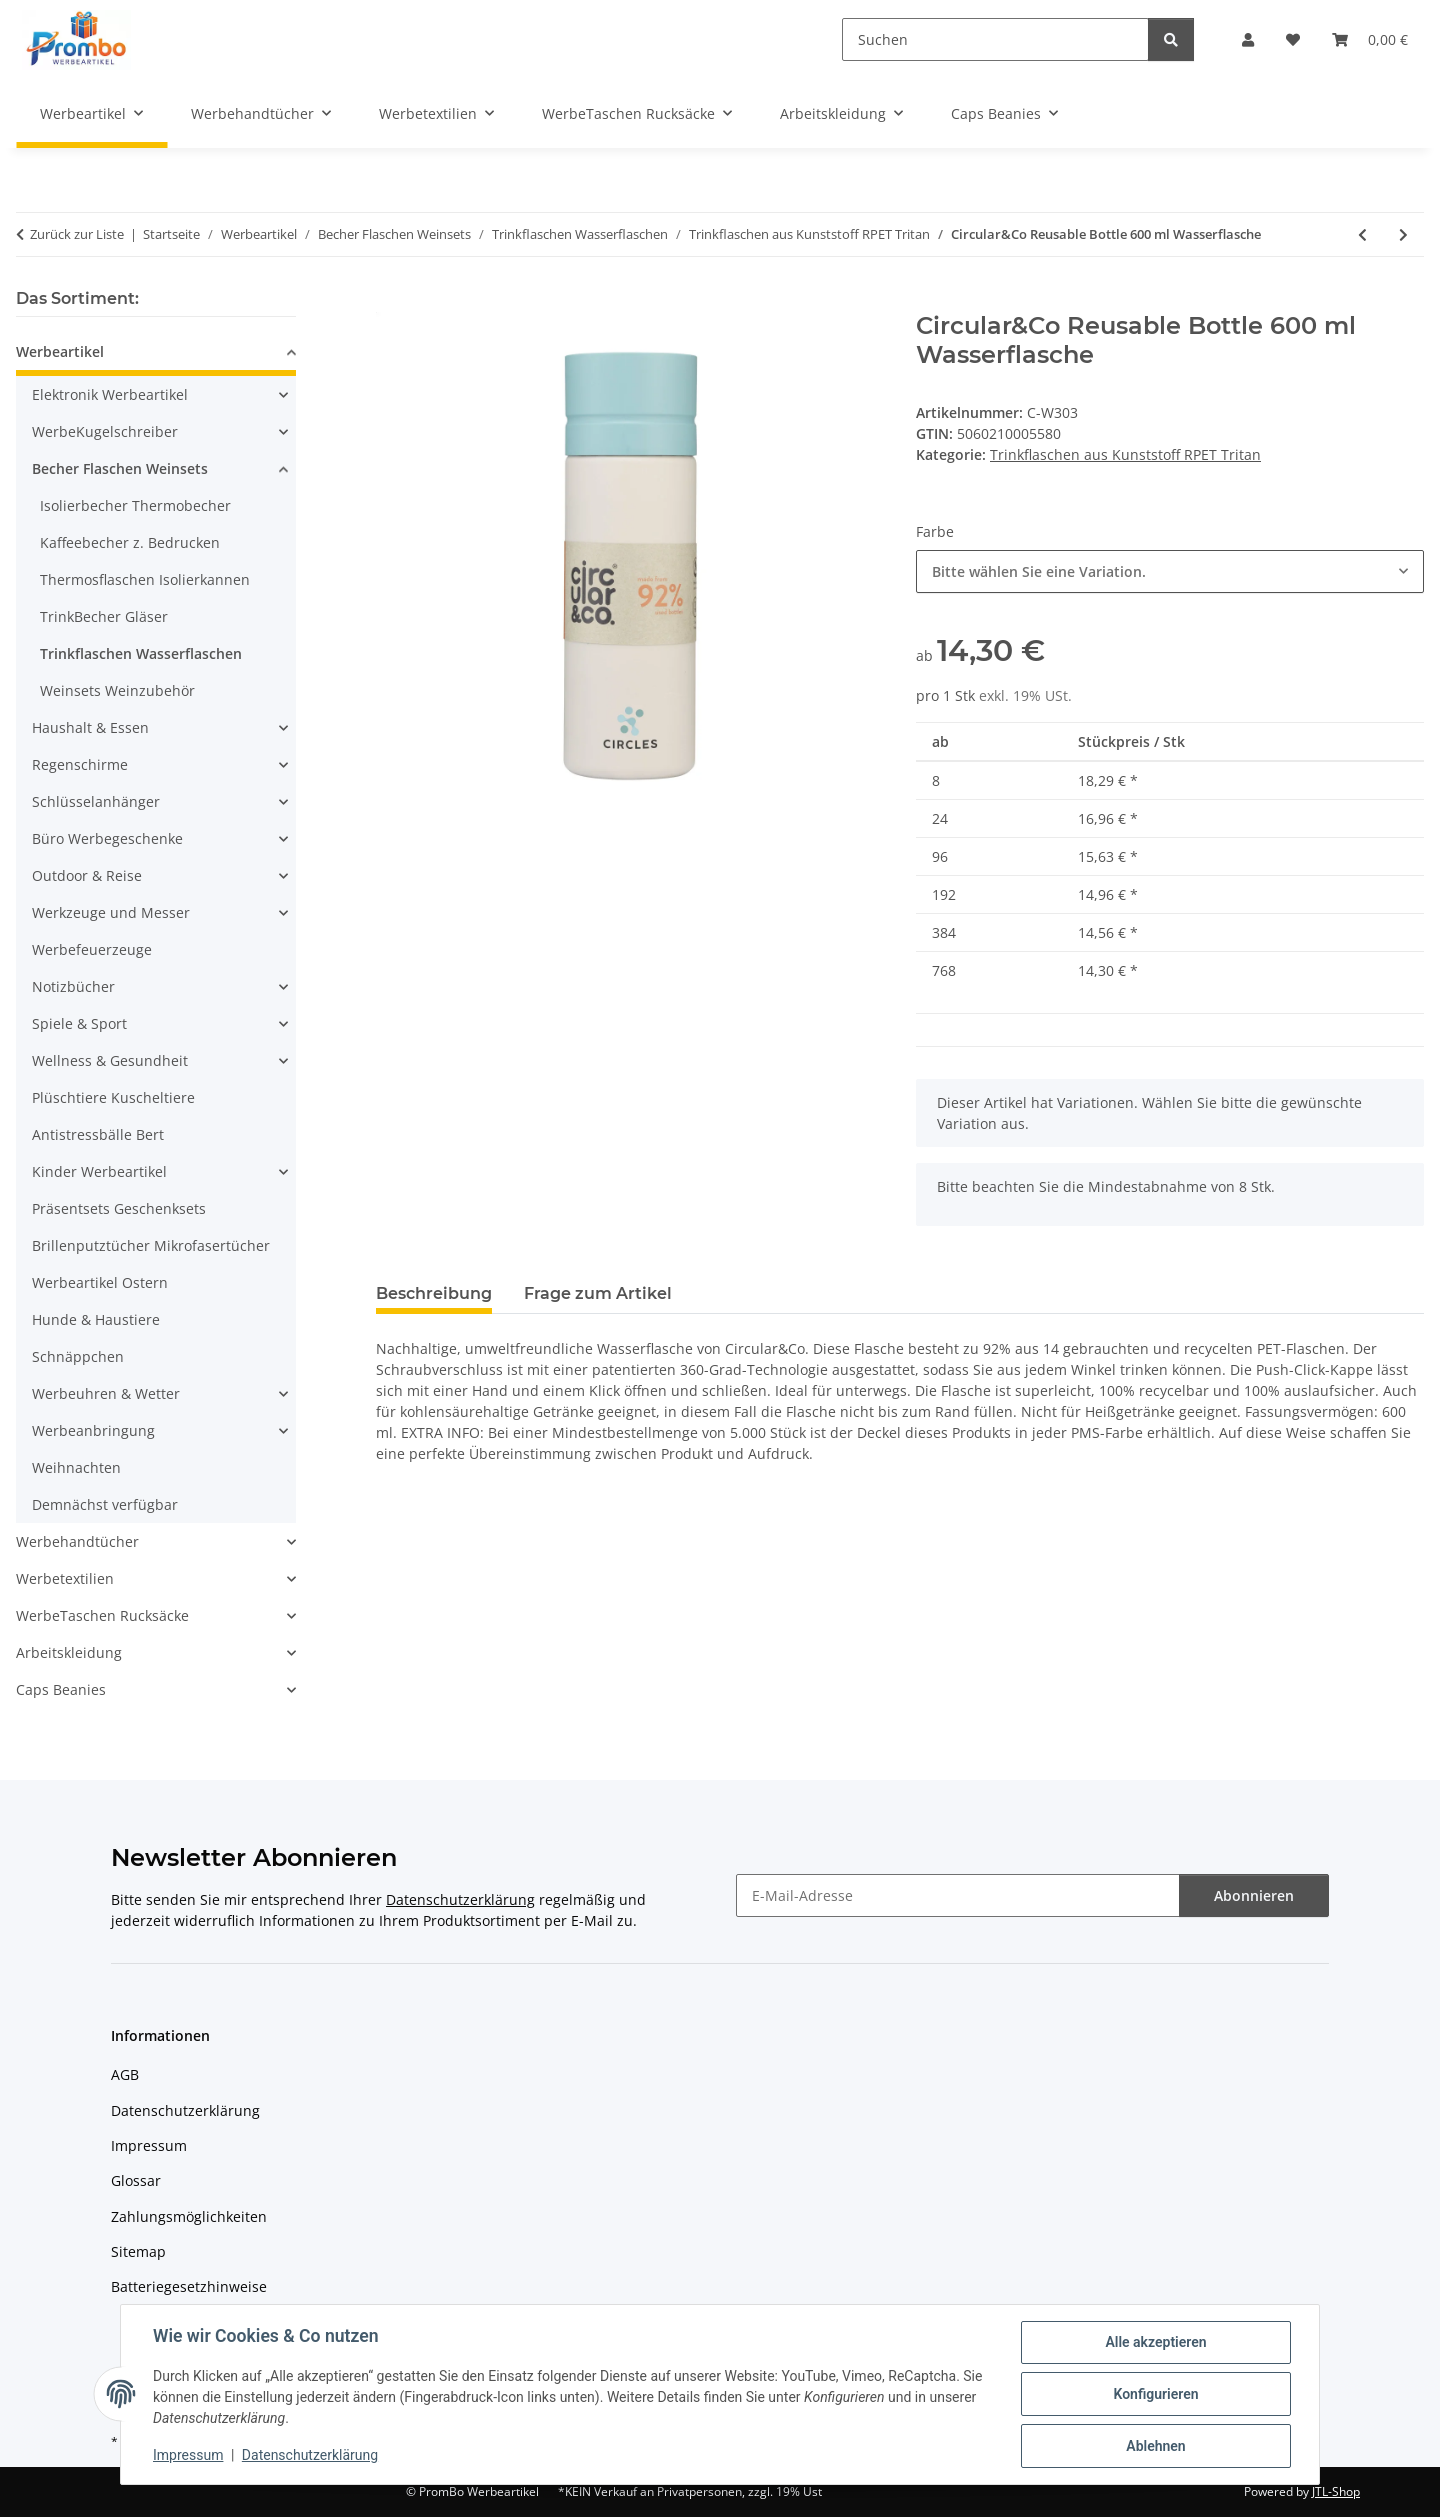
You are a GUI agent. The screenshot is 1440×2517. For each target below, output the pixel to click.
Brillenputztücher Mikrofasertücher (151, 1245)
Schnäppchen (78, 1356)
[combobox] (1170, 571)
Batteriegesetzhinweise (189, 2286)
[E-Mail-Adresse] (958, 1895)
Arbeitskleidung (69, 1652)
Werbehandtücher (77, 1541)
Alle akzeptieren (1155, 2342)
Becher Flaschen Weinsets (120, 468)
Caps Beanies (61, 1689)
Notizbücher (73, 986)
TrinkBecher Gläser (104, 616)
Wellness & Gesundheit (110, 1060)
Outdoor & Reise (87, 875)
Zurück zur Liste (77, 234)
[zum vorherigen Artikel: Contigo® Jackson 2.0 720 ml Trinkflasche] (1362, 234)
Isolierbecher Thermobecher (135, 505)
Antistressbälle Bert (98, 1134)
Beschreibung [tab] (434, 1293)
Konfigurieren (1155, 2394)
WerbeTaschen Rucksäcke (102, 1615)
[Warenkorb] (1370, 39)
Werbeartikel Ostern (100, 1282)
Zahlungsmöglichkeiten (189, 2216)
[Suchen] (995, 39)
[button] (1248, 39)
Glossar (136, 2180)
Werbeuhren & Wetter (106, 1393)
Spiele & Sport (79, 1023)
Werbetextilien (65, 1578)
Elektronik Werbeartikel (110, 394)
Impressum (188, 2455)
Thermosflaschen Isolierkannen (145, 579)
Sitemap (138, 2251)
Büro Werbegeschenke (107, 838)
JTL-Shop (1336, 2491)
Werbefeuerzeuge (92, 949)
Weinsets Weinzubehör (117, 690)
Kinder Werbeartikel (99, 1171)
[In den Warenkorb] (392, 301)
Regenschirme (80, 764)
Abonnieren (1254, 1895)
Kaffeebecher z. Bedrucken (130, 542)
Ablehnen (1155, 2446)
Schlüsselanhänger (96, 801)
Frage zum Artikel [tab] (598, 1293)
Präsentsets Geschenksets (119, 1208)
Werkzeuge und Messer (111, 912)
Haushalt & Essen (90, 727)
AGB (125, 2074)
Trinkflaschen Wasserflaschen (141, 653)
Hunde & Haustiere (96, 1319)
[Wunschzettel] (1293, 39)
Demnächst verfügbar (105, 1504)
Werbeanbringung (93, 1430)
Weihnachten (76, 1467)
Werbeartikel (60, 351)
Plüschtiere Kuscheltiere (113, 1097)
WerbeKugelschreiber (105, 431)
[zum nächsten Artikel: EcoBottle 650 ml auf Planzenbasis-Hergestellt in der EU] (1403, 234)
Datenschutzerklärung (310, 2455)
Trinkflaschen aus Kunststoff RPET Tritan (1125, 454)
